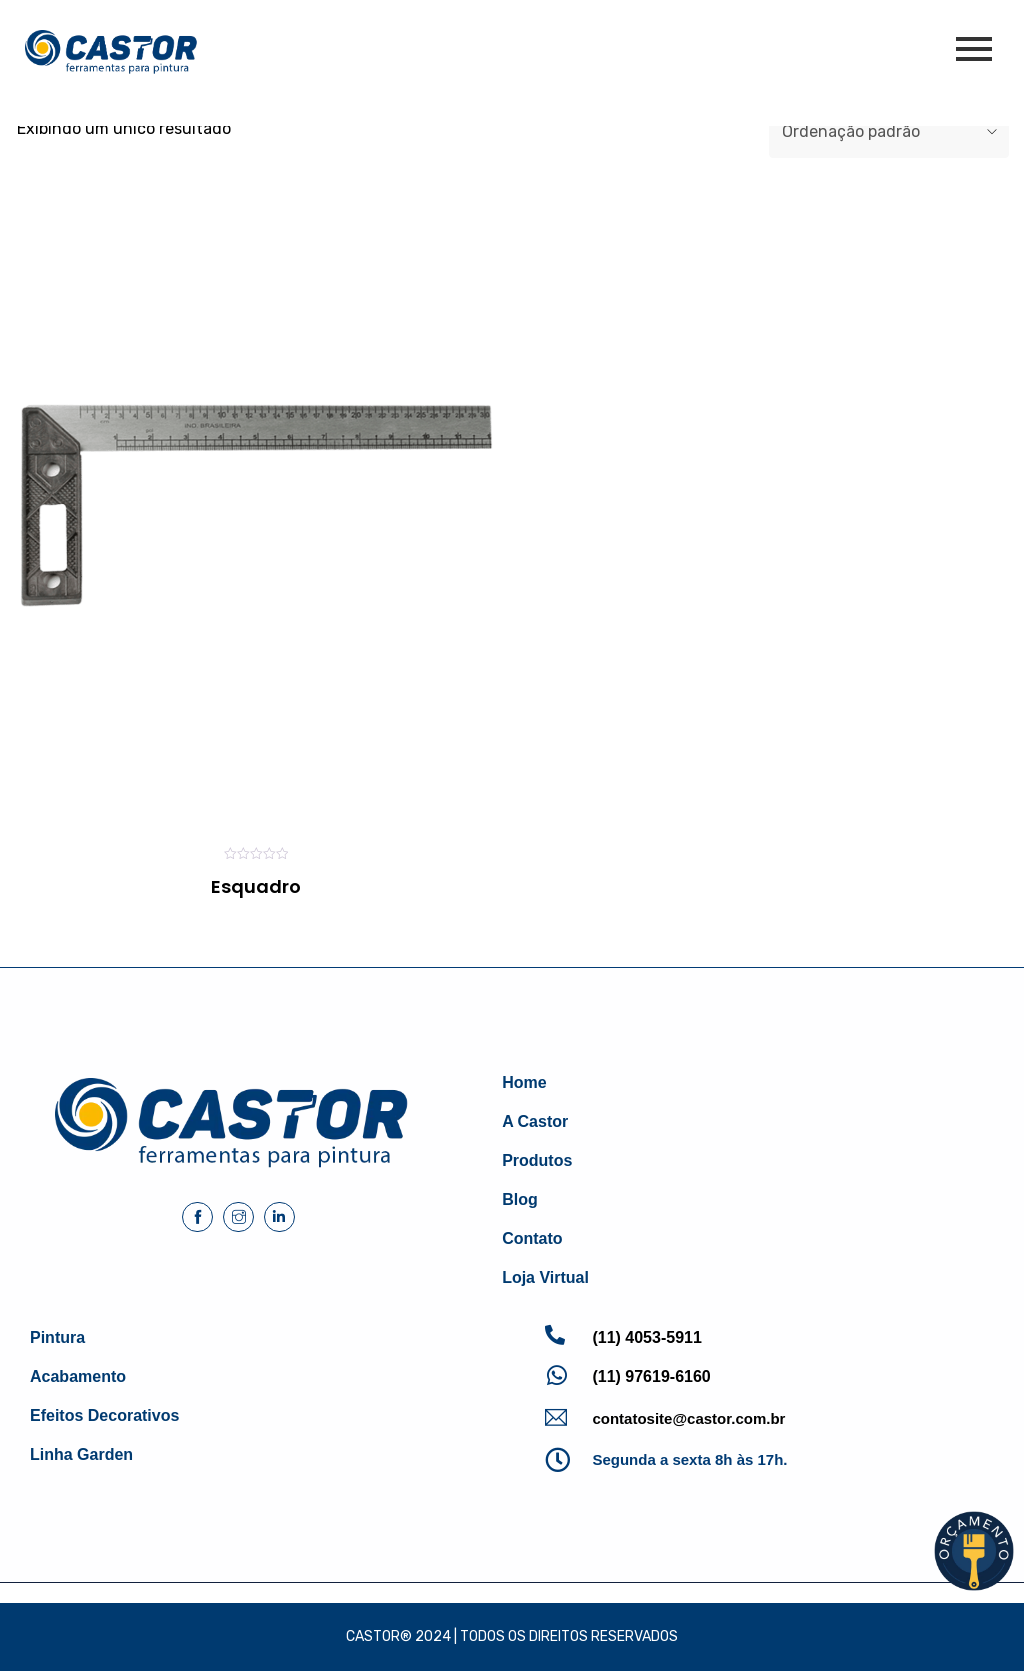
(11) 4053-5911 (646, 1337)
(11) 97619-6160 (651, 1376)
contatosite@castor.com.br (688, 1418)
